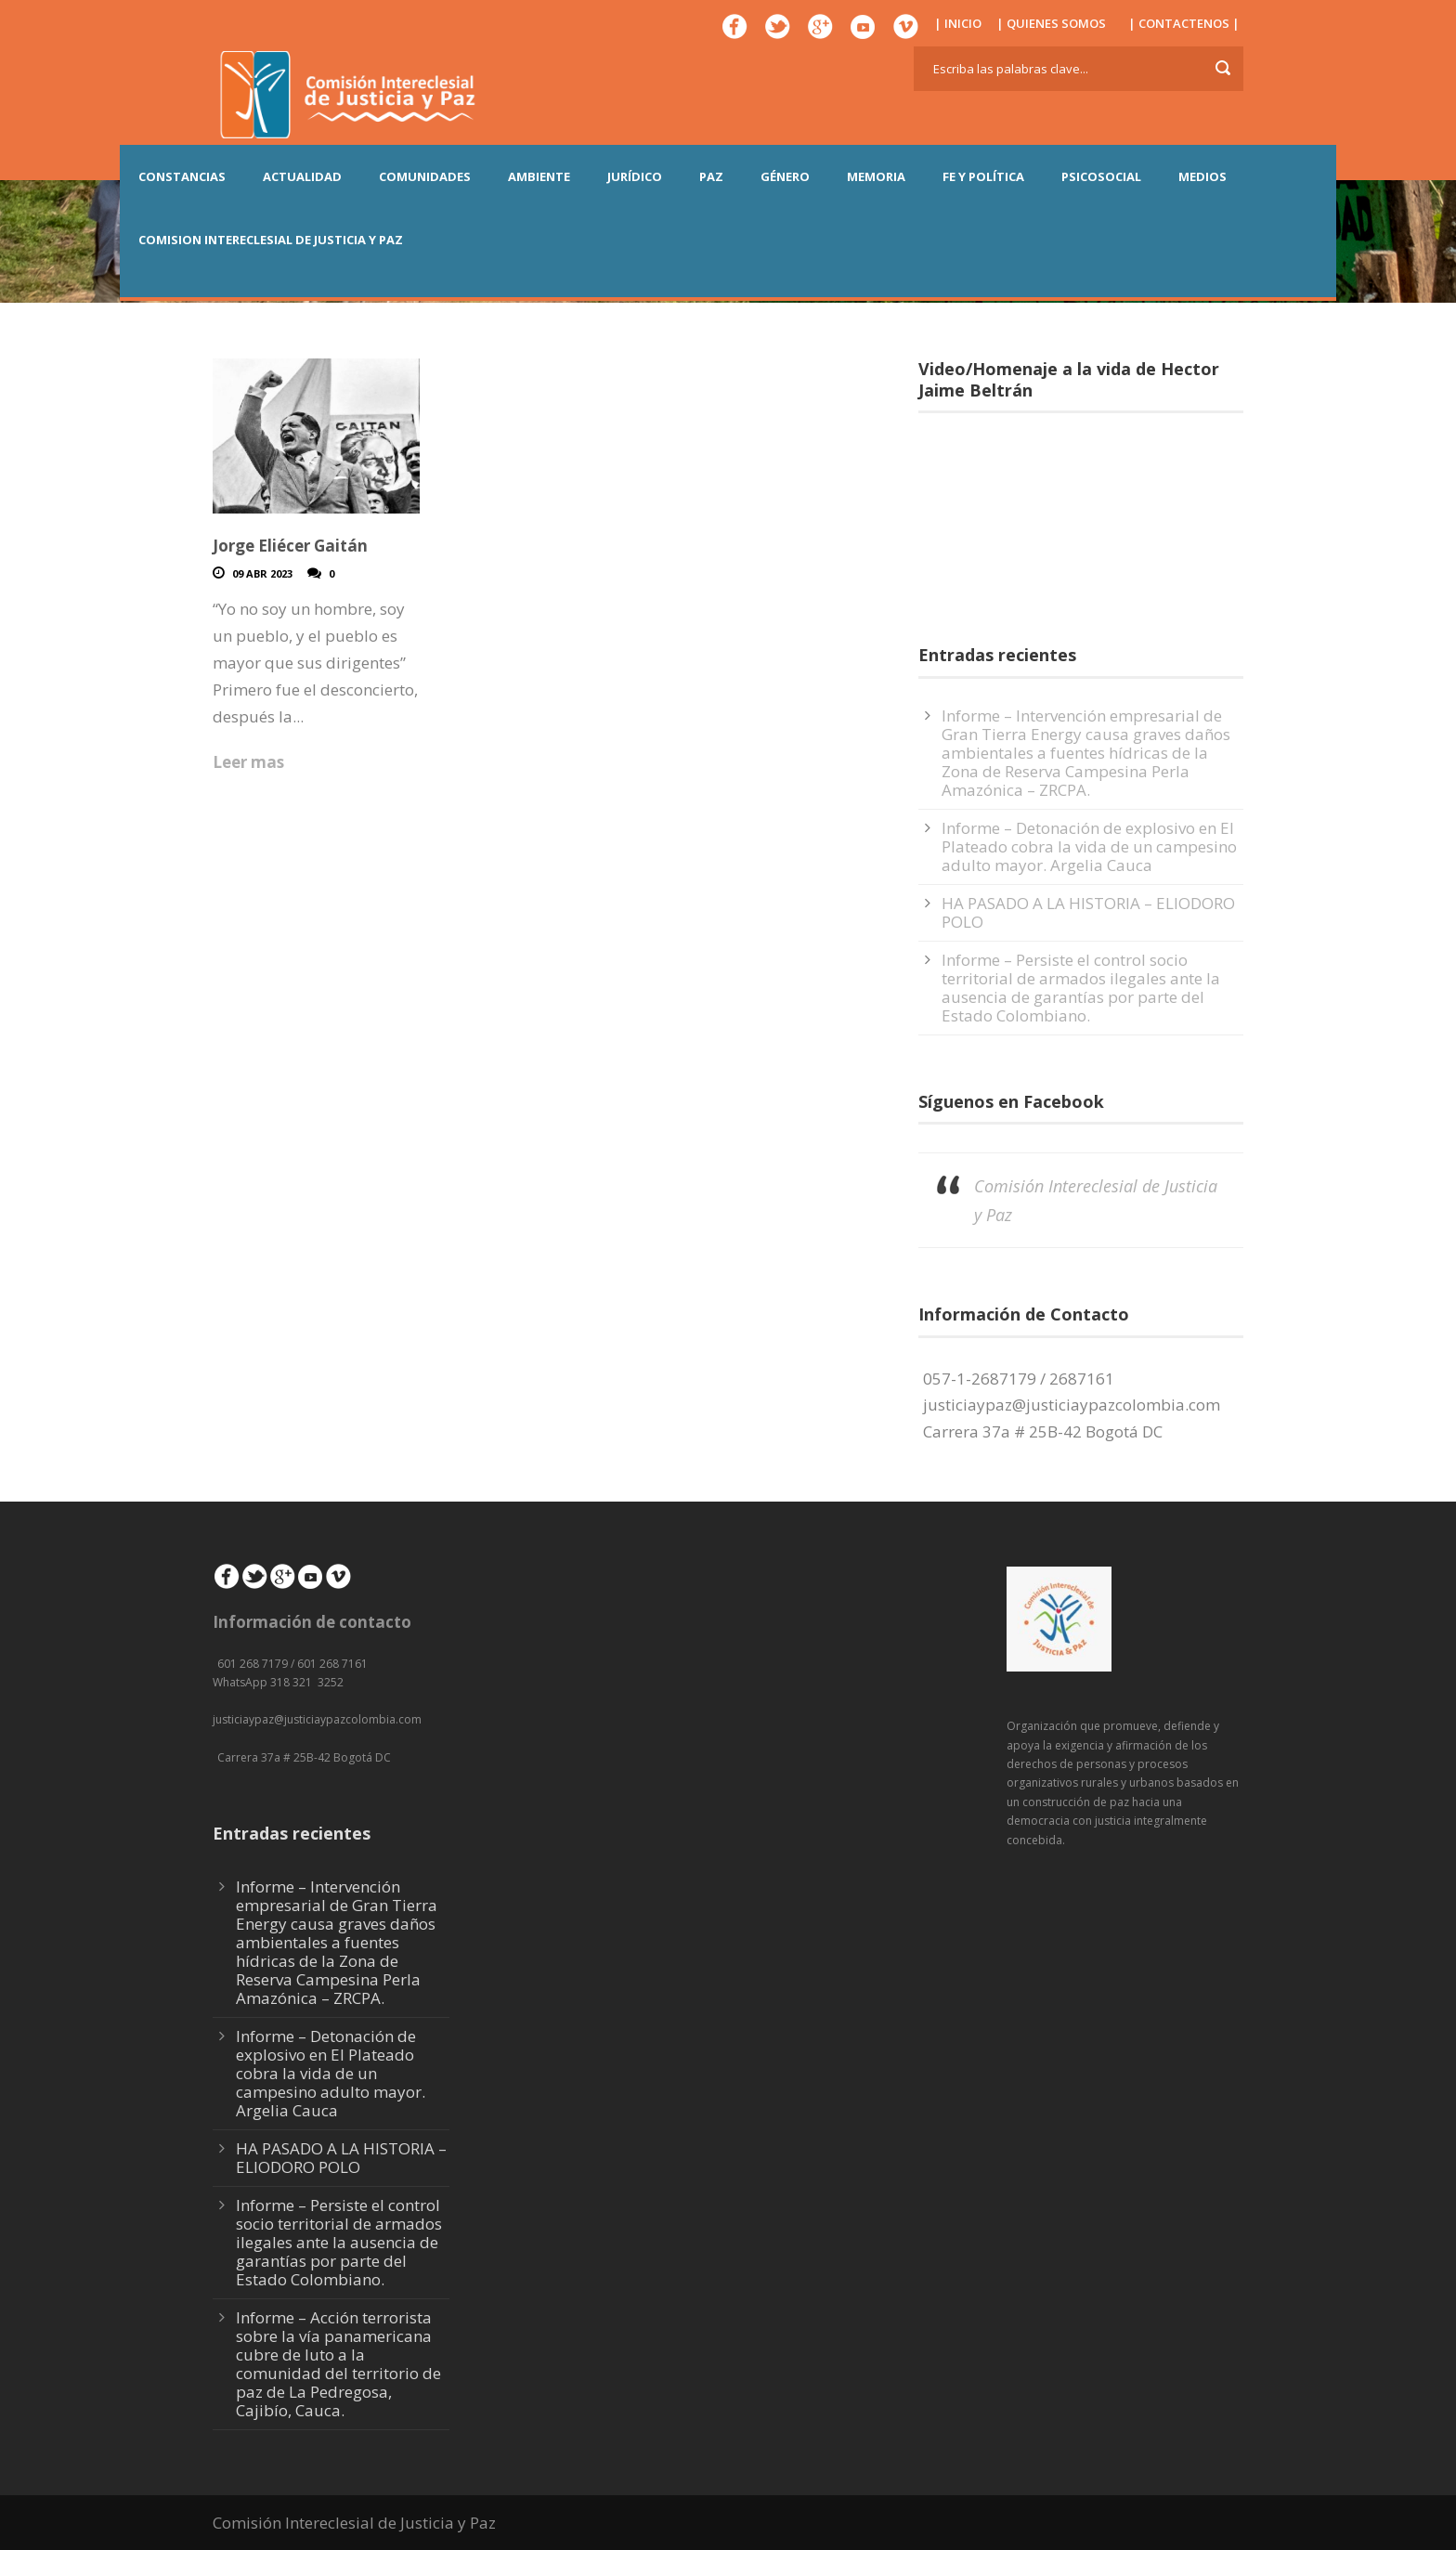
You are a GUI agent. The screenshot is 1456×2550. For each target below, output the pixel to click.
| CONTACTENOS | (1184, 23)
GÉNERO (785, 176)
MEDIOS (1202, 176)
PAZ (711, 176)
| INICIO (958, 23)
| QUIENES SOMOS (1051, 23)
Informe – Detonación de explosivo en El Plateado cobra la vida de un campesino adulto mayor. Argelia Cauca (1089, 846)
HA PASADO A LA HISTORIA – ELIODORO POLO (1088, 912)
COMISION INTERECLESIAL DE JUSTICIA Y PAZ (270, 239)
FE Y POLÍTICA (983, 176)
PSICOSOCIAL (1101, 176)
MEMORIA (876, 176)
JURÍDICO (634, 176)
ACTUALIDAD (302, 176)
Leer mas (248, 762)
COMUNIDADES (425, 176)
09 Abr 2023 (262, 573)
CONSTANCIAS (182, 176)
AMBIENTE (539, 176)
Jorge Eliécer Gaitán (290, 545)
